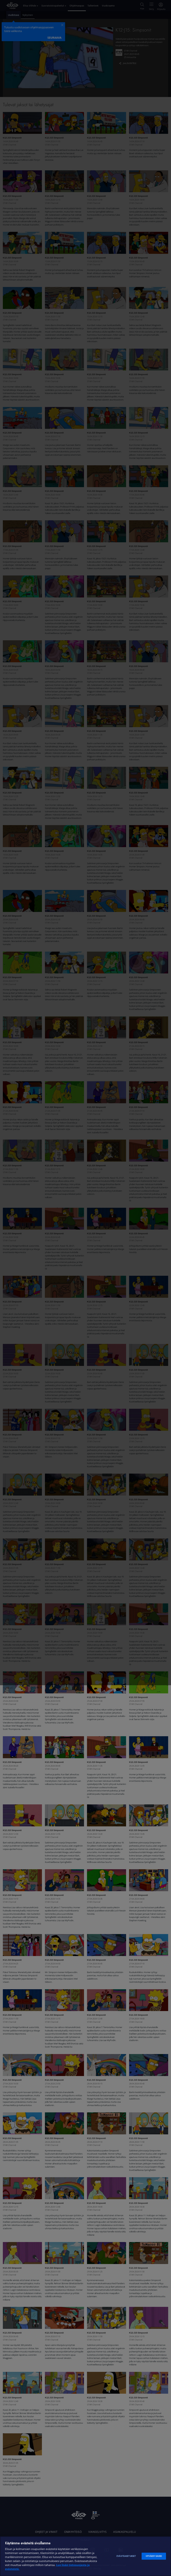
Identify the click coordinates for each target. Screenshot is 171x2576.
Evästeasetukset (126, 2556)
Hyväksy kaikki (154, 2556)
